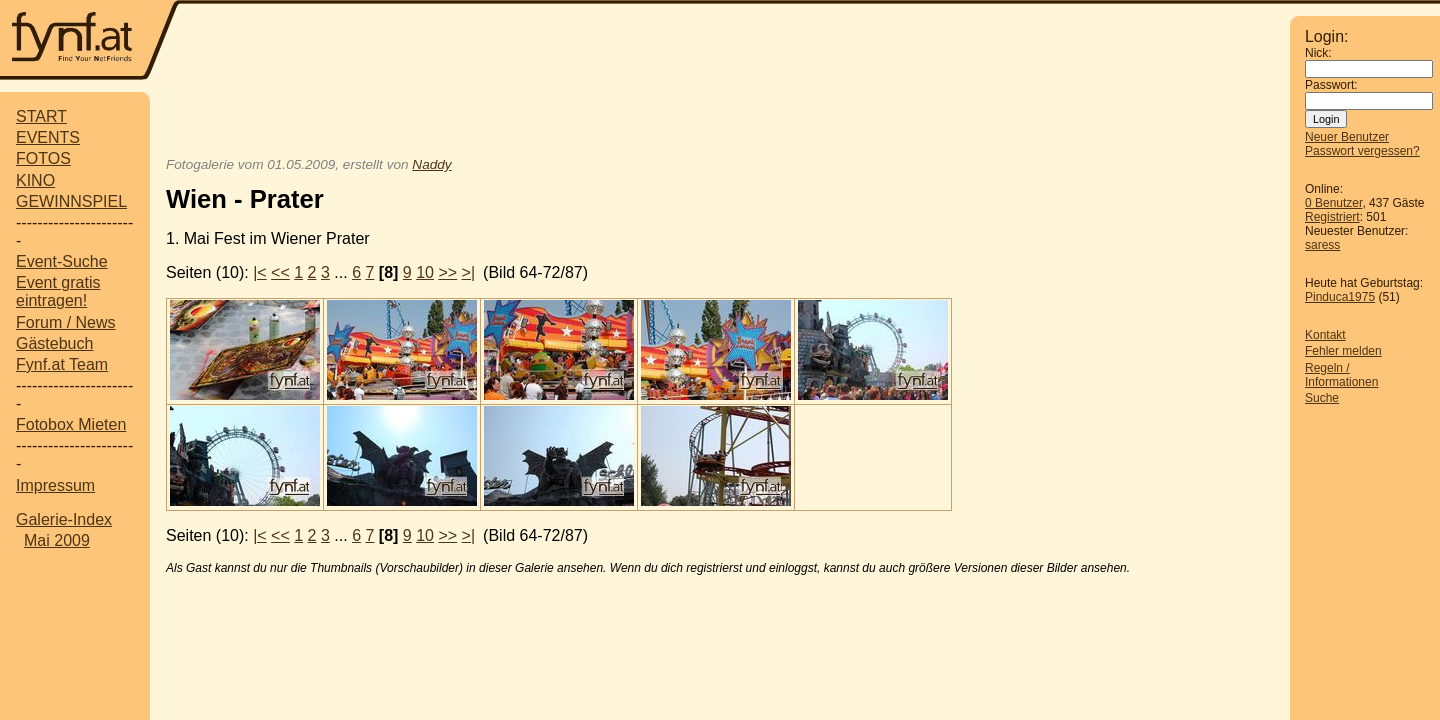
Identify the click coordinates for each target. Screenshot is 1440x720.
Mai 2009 (57, 540)
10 (425, 272)
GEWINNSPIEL (71, 201)
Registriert (1332, 217)
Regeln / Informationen (1341, 375)
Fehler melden (1343, 351)
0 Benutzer (1333, 203)
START (41, 116)
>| (469, 272)
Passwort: (1331, 85)
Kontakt (1325, 335)
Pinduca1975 (1340, 297)
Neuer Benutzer (1347, 137)
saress (1322, 245)
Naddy (431, 164)
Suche (1322, 398)
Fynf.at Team (62, 364)
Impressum (55, 485)
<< (280, 272)
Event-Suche (62, 261)
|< (260, 272)
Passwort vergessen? (1362, 151)
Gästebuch (54, 343)
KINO (35, 180)
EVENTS (48, 137)
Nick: (1318, 53)
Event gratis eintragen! (58, 291)
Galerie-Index (64, 519)
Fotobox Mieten (71, 424)
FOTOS (43, 158)
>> (447, 272)
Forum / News (66, 322)
